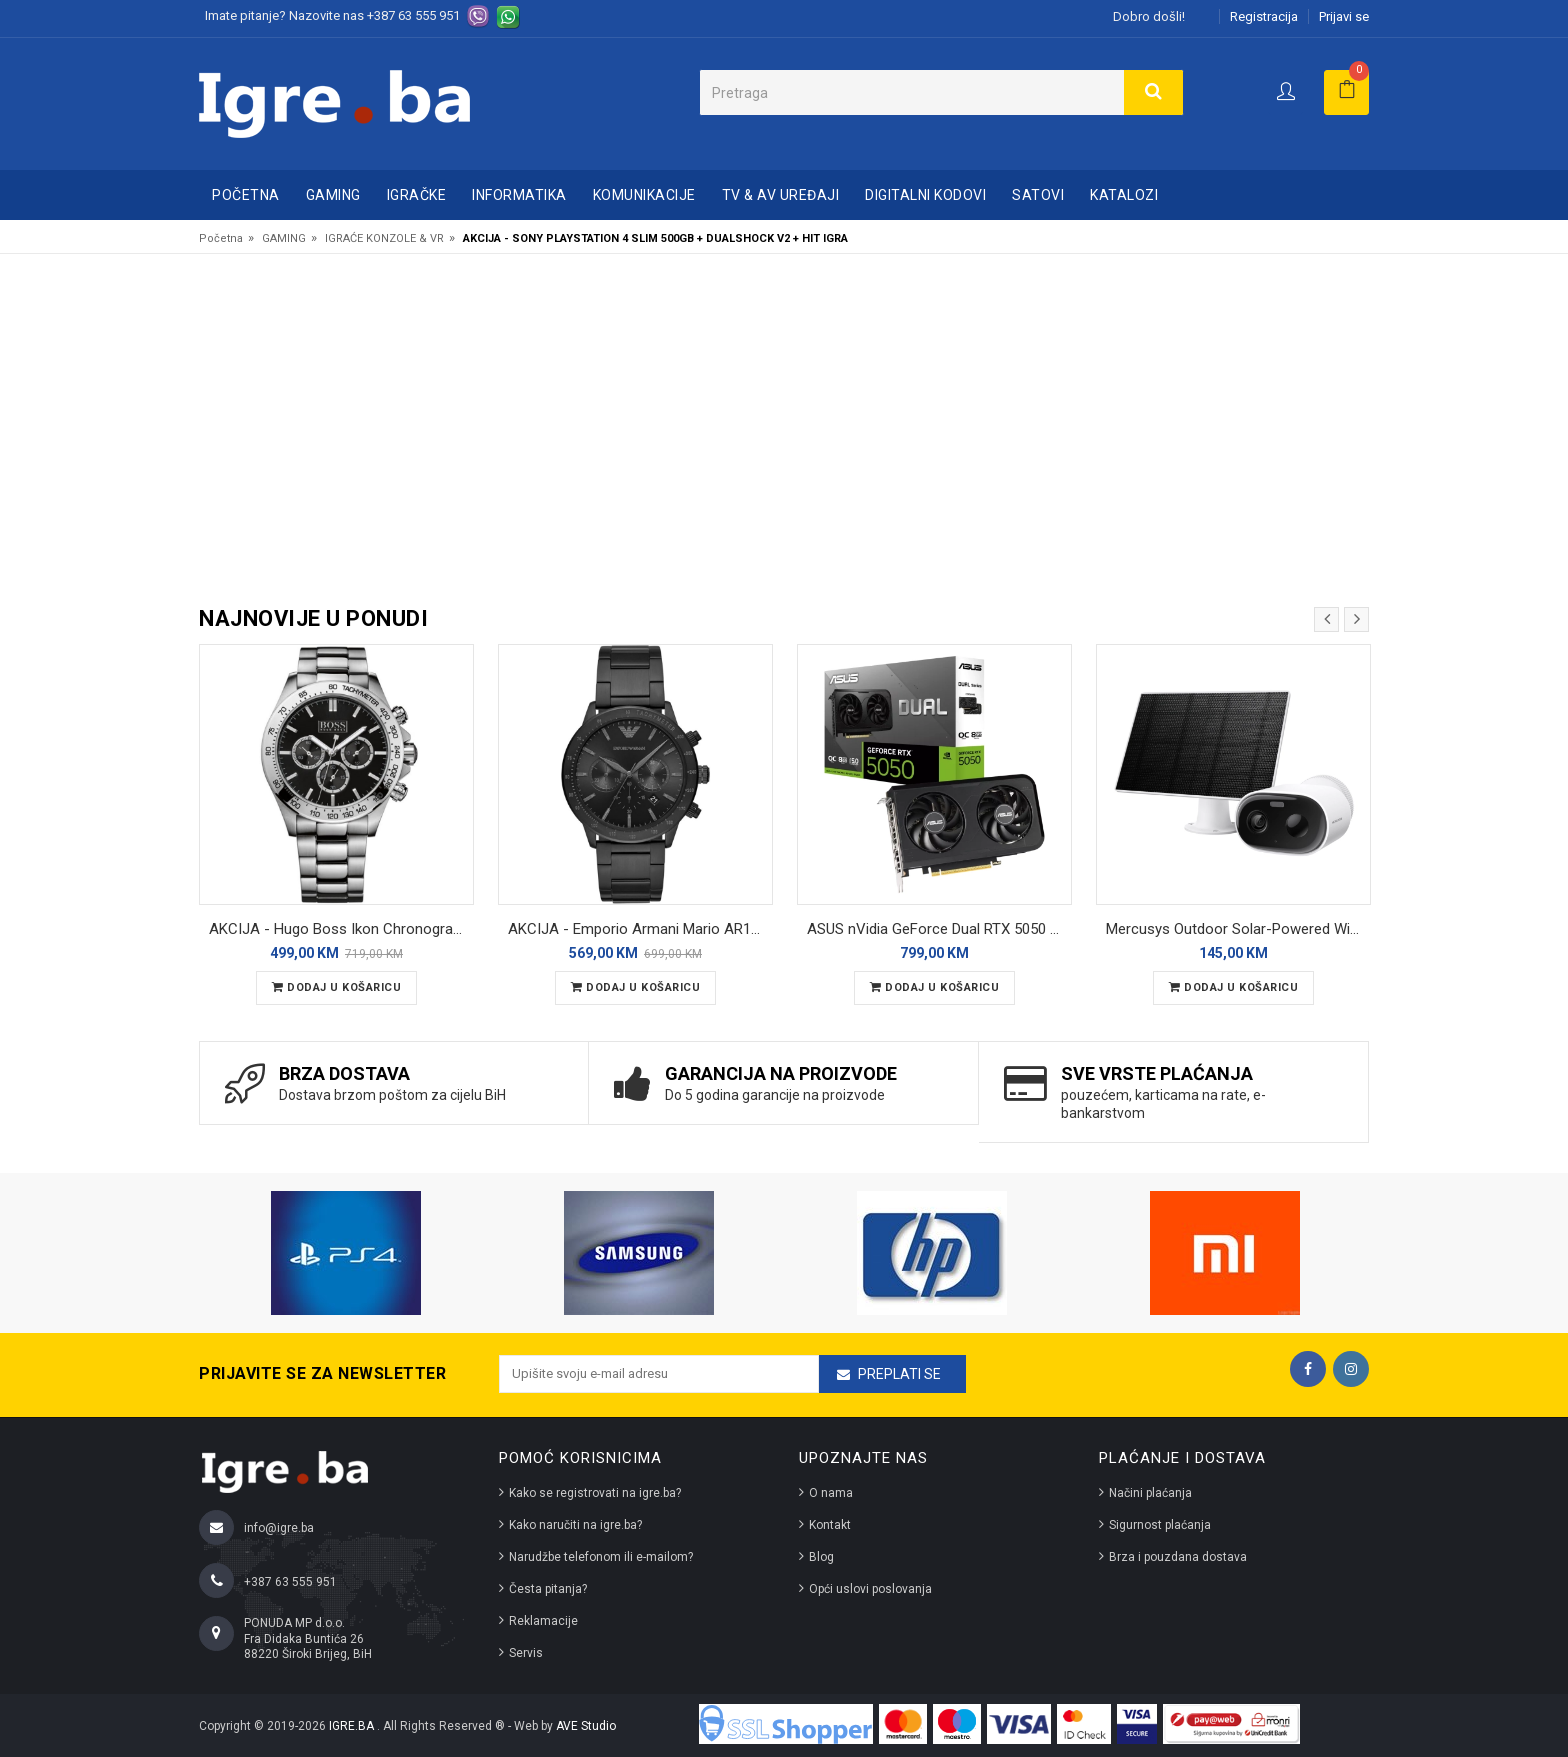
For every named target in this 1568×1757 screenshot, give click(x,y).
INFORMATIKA (519, 195)
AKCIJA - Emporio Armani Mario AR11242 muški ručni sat (640, 929)
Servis (526, 1653)
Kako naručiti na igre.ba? (575, 1525)
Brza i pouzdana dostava (1178, 1557)
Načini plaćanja (1150, 1493)
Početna (246, 195)
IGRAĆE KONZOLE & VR (384, 238)
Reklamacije (543, 1621)
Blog (821, 1557)
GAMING (333, 195)
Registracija (1264, 16)
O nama (831, 1493)
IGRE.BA (353, 1726)
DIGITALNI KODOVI (925, 195)
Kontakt (830, 1525)
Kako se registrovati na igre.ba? (595, 1493)
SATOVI (1038, 195)
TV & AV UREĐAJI (781, 195)
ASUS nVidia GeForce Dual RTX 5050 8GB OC (939, 929)
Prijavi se (1344, 16)
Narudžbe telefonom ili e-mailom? (601, 1557)
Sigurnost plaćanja (1160, 1525)
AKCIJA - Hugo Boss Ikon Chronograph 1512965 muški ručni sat (341, 929)
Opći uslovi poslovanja (870, 1589)
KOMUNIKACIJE (644, 195)
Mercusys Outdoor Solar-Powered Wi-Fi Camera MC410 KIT (1238, 929)
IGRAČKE (417, 195)
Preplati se (899, 1374)
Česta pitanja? (548, 1589)
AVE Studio (586, 1726)
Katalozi (1124, 195)
